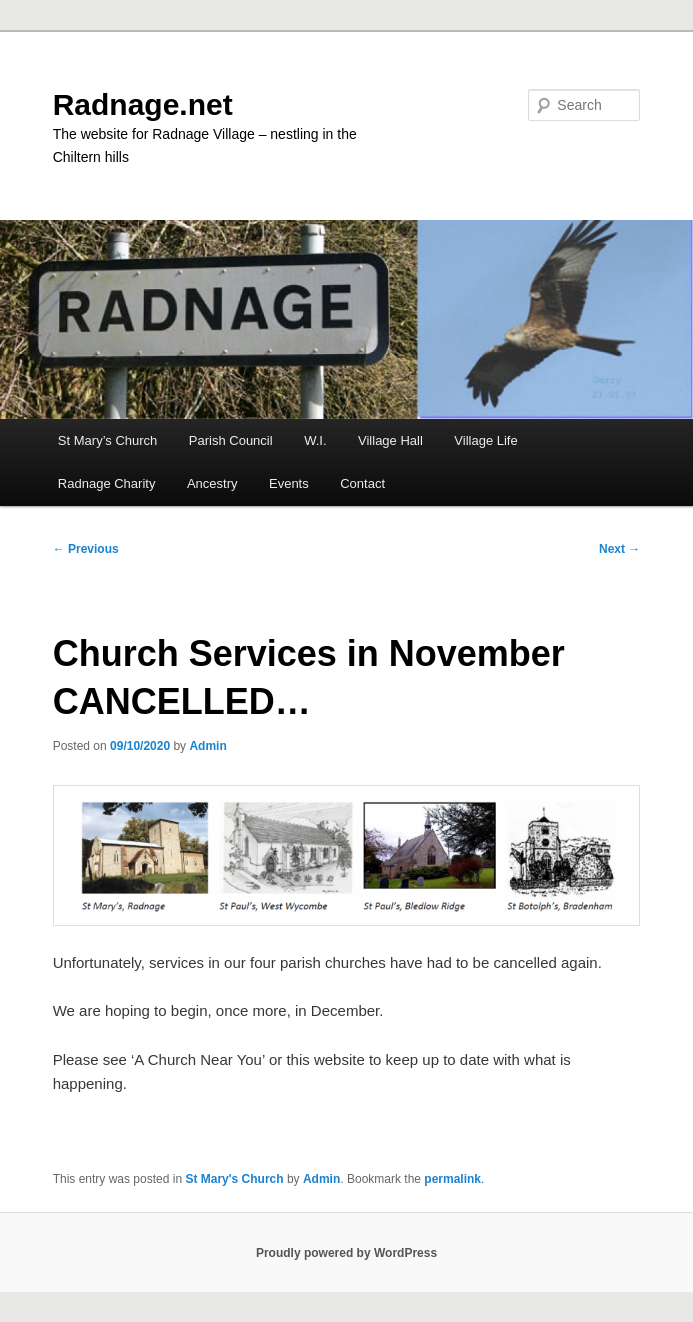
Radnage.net (143, 104)
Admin (207, 746)
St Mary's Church (234, 1179)
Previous (86, 549)
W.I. (315, 440)
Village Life (485, 440)
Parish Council (231, 440)
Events (289, 483)
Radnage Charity (107, 483)
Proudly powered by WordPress (346, 1253)
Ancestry (212, 483)
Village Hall (390, 440)
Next (619, 549)
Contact (362, 483)
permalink (452, 1179)
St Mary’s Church (107, 440)
